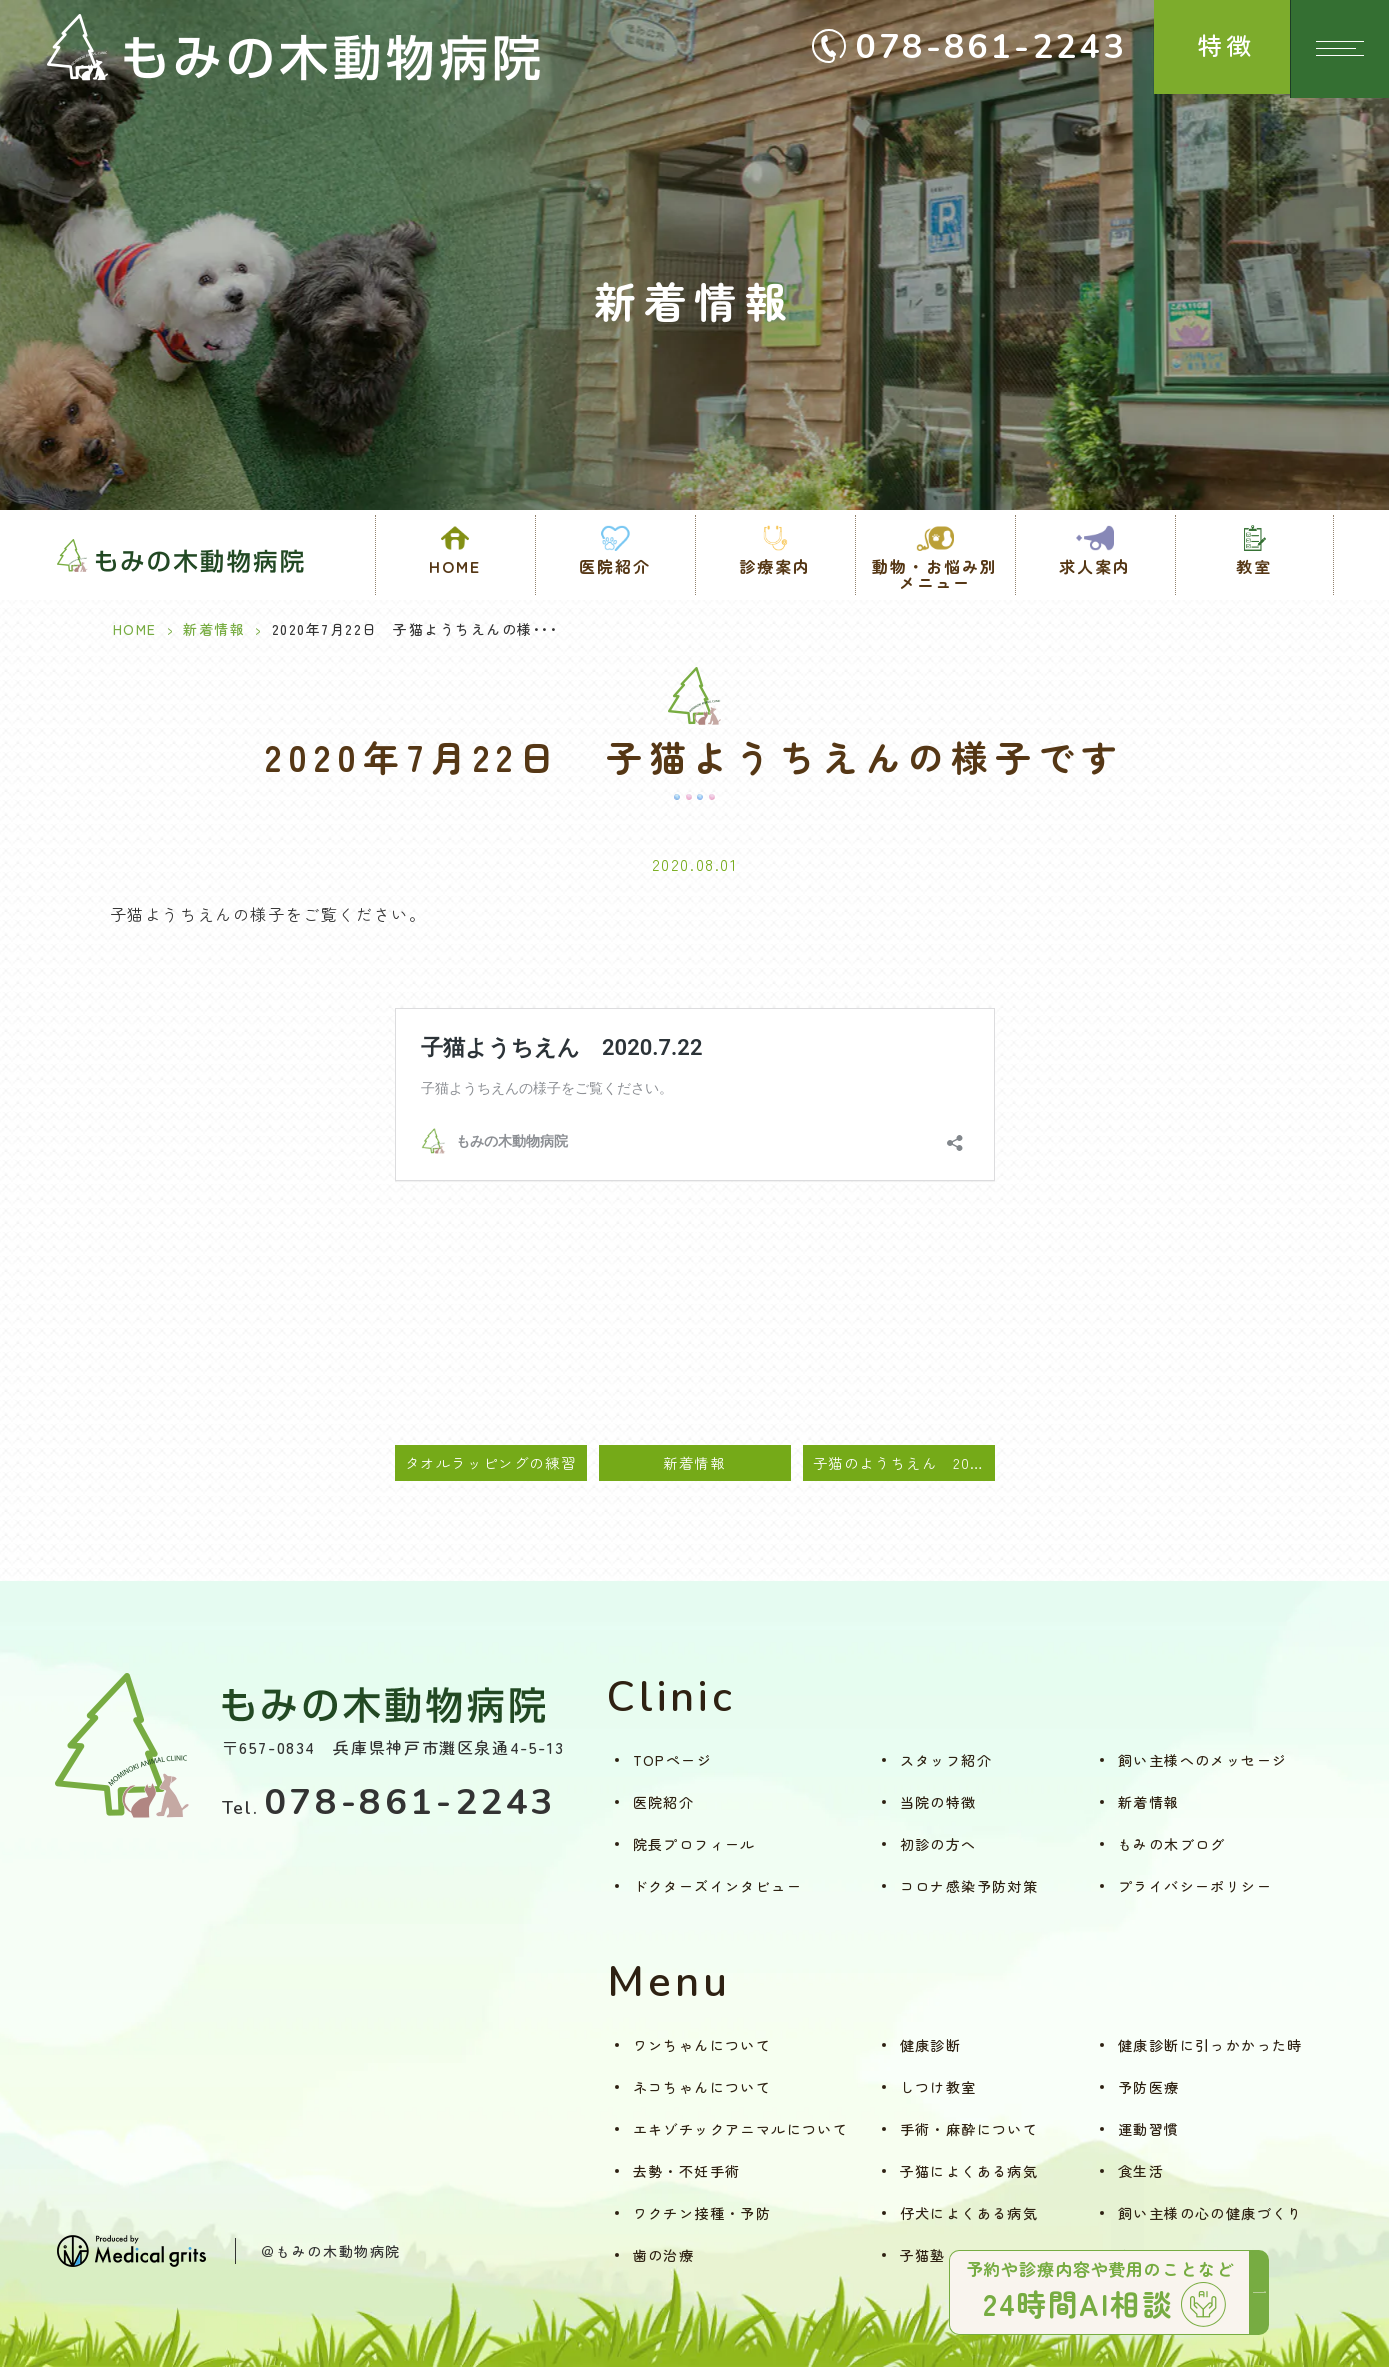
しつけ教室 (938, 2087)
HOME (455, 566)
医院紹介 (664, 1802)
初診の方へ (938, 1844)
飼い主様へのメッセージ (1202, 1760)
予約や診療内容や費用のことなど (1104, 2290)
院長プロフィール (694, 1844)
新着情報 (214, 629)
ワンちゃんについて (702, 2045)
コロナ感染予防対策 (969, 1886)
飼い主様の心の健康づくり (1210, 2213)
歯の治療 (664, 2255)
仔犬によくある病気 (969, 2213)
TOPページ (672, 1760)
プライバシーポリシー (1195, 1886)
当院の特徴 (938, 1802)
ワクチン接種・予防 (702, 2213)
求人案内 (1095, 566)
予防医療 (1149, 2087)
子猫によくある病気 (969, 2171)
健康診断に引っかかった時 (1210, 2045)
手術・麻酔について (969, 2129)
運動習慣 (1149, 2129)
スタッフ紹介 (946, 1760)
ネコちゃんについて (702, 2087)
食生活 (1141, 2171)
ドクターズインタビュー (717, 1886)
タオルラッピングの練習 (491, 1462)
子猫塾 (923, 2255)
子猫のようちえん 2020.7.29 (904, 1462)
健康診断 (931, 2045)
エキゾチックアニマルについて (741, 2129)
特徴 (1216, 48)
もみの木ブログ (1172, 1844)
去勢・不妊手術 (687, 2171)
